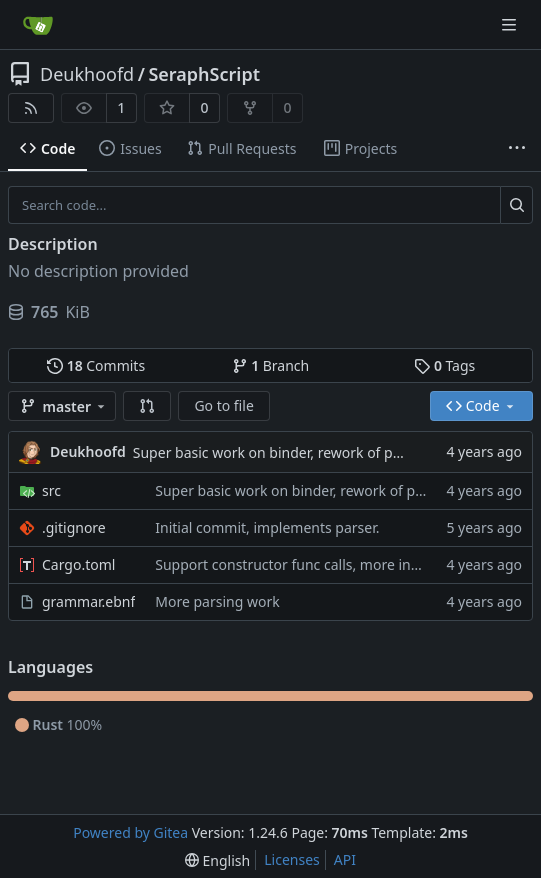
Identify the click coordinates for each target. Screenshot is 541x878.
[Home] (38, 25)
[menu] (217, 860)
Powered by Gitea (130, 832)
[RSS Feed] (31, 108)
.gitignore (74, 527)
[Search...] (516, 205)
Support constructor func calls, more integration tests (330, 564)
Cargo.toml (78, 564)
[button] (147, 406)
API (345, 859)
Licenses (292, 859)
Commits (96, 365)
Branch (271, 365)
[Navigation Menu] (511, 24)
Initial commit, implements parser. (267, 527)
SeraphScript (204, 74)
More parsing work (217, 601)
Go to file (223, 405)
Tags (444, 365)
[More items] (517, 149)
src (51, 490)
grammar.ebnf (88, 601)
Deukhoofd (87, 74)
